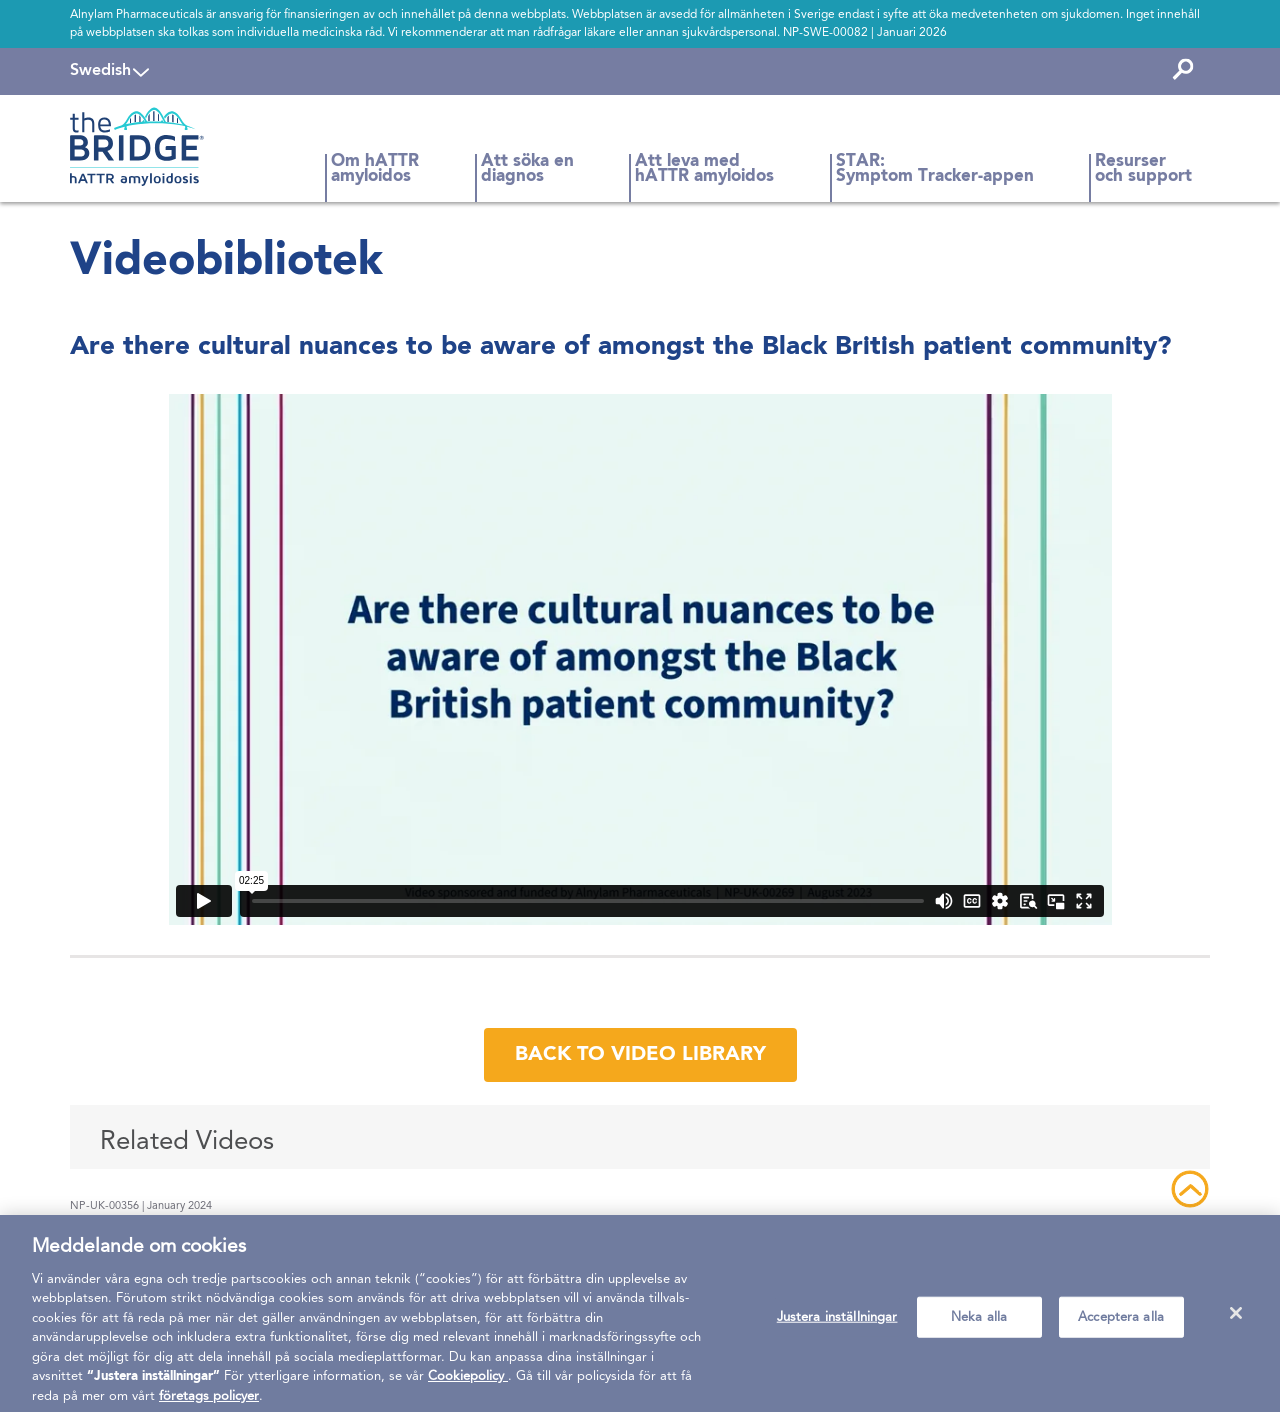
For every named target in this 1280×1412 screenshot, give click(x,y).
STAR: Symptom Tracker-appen (935, 169)
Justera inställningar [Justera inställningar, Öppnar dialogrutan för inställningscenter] (837, 1324)
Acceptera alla (1121, 1324)
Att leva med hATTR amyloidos (704, 169)
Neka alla (979, 1324)
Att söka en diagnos (527, 169)
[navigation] (109, 71)
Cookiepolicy (468, 1384)
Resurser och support (1143, 169)
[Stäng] (1236, 1320)
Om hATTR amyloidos (375, 169)
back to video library (640, 1055)
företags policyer (209, 1403)
